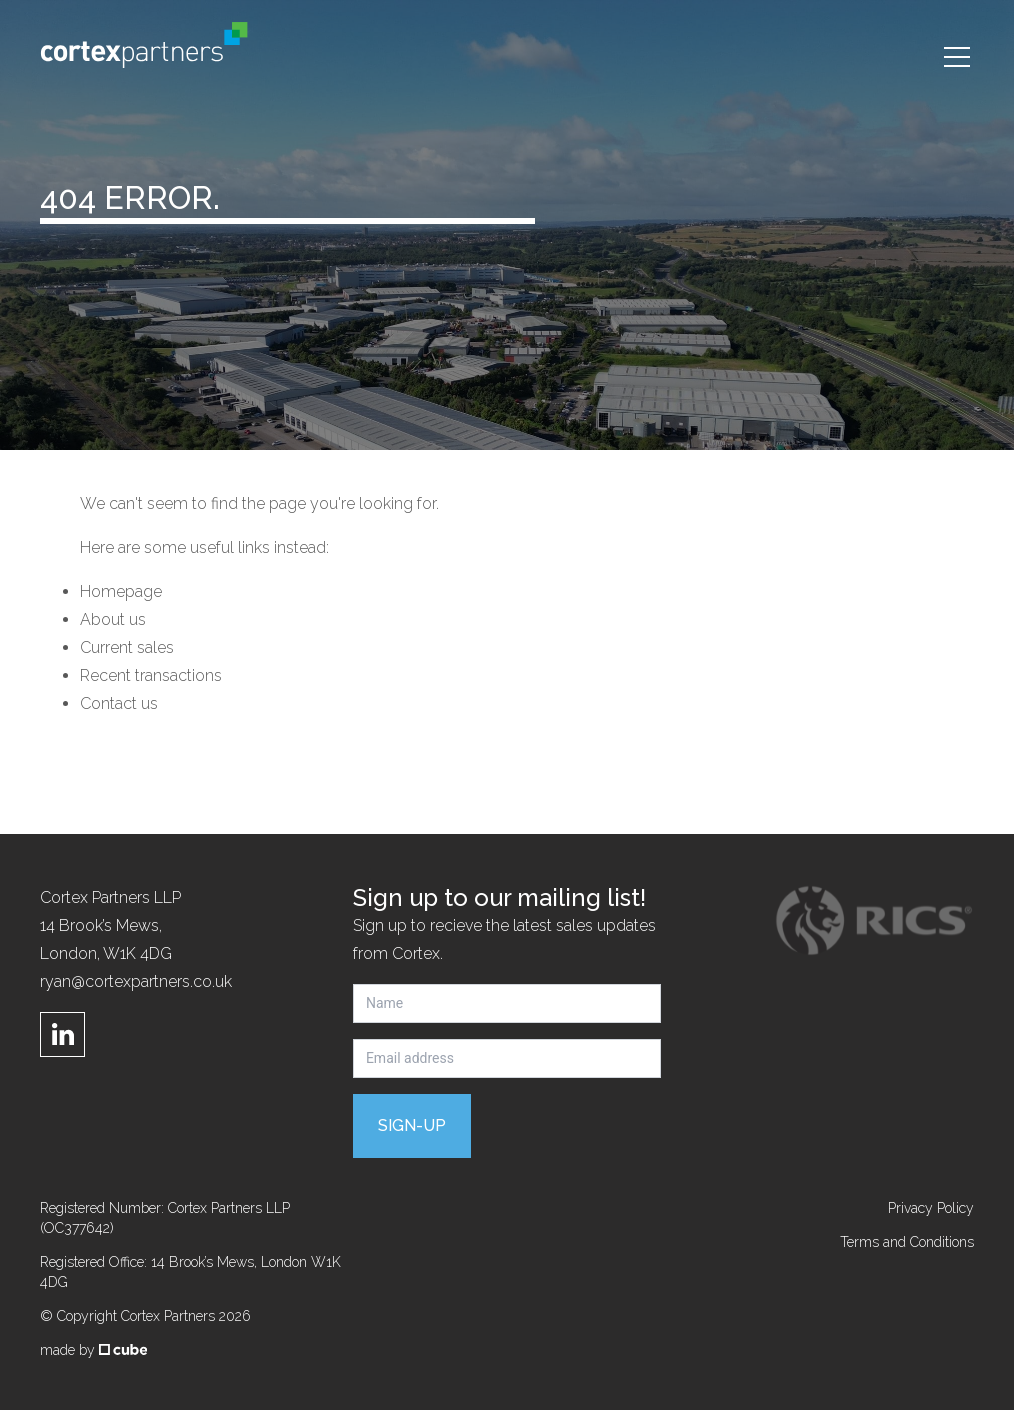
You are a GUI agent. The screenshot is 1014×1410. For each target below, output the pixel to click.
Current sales (127, 647)
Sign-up (412, 1125)
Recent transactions (151, 675)
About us (113, 619)
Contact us (119, 703)
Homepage (121, 591)
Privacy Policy (931, 1208)
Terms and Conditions (907, 1242)
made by (93, 1350)
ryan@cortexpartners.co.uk (136, 981)
